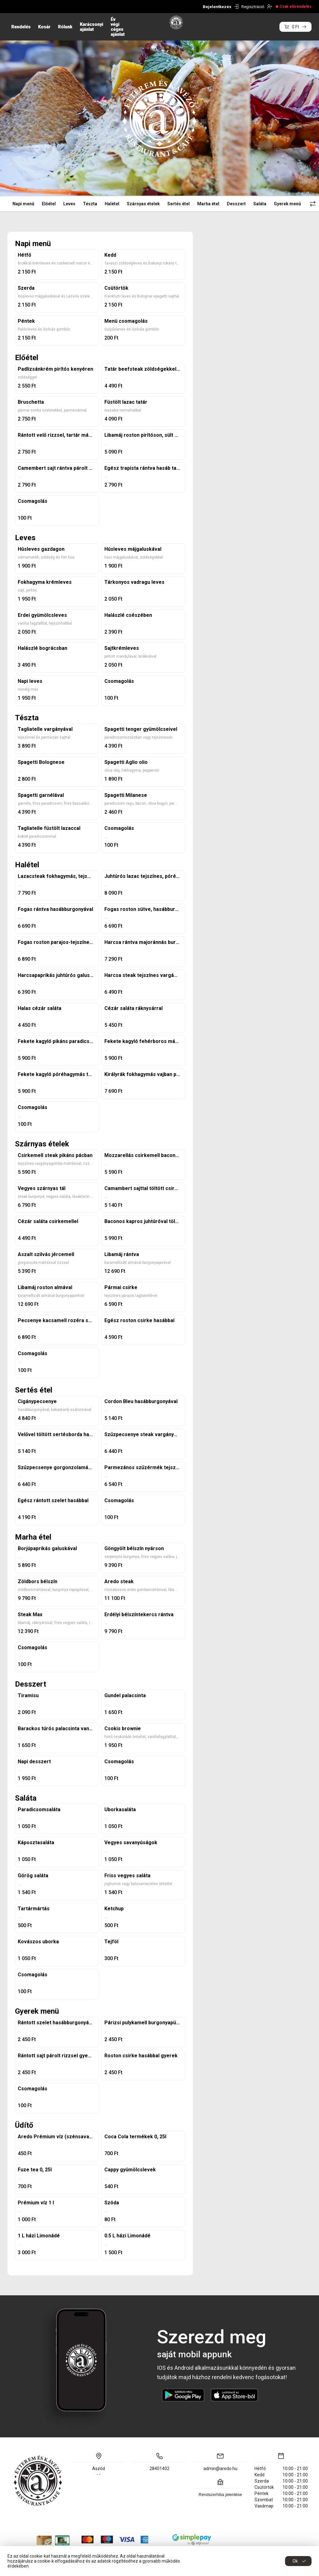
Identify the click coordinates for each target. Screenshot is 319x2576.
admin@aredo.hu (220, 2468)
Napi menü (23, 203)
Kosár (44, 26)
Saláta (259, 203)
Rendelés (21, 26)
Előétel (49, 203)
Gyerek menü (287, 203)
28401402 (159, 2468)
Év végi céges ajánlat (118, 27)
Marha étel (208, 203)
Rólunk (65, 26)
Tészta (90, 203)
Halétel (112, 203)
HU (13, 6)
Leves (69, 203)
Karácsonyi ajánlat (91, 27)
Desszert (236, 203)
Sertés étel (178, 203)
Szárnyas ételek (143, 203)
